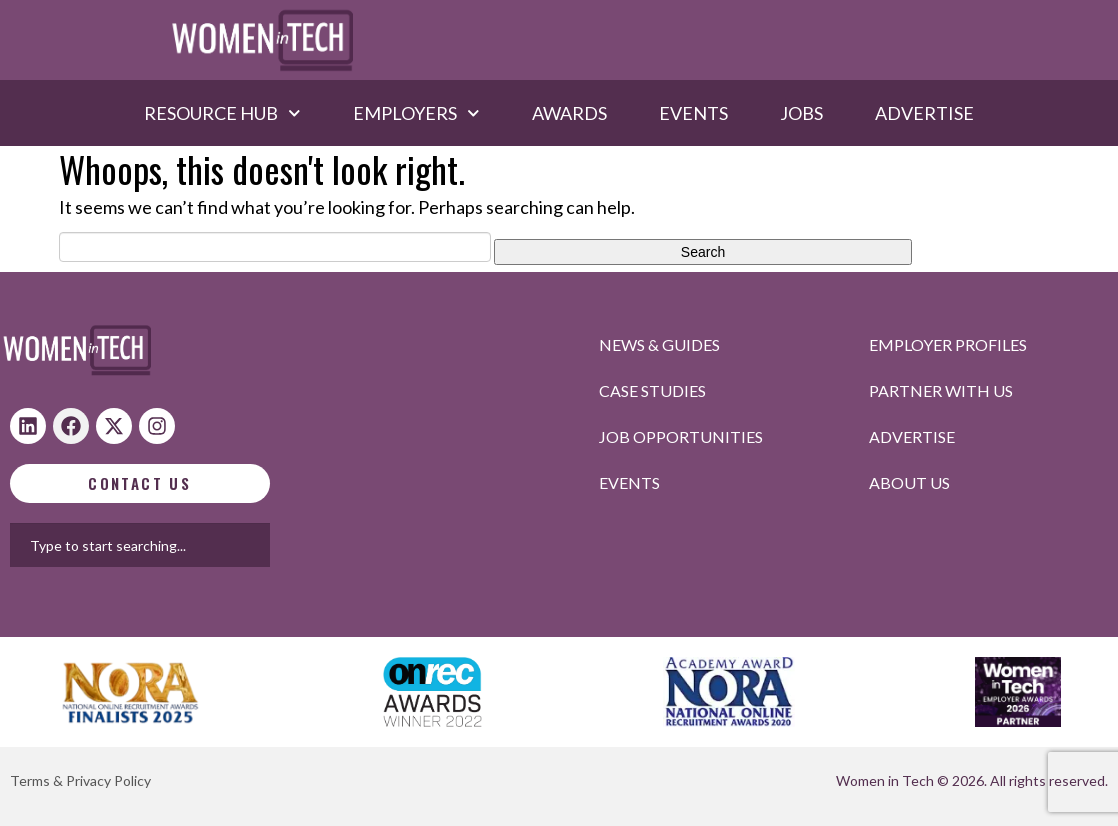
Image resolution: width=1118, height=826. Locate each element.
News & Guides (659, 344)
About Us (909, 482)
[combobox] (229, 545)
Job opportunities (681, 436)
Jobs (801, 113)
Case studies (652, 390)
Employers (416, 113)
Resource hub (222, 113)
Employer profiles (948, 344)
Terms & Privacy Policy (80, 780)
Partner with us (941, 390)
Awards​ (569, 113)
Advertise (924, 113)
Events (693, 113)
